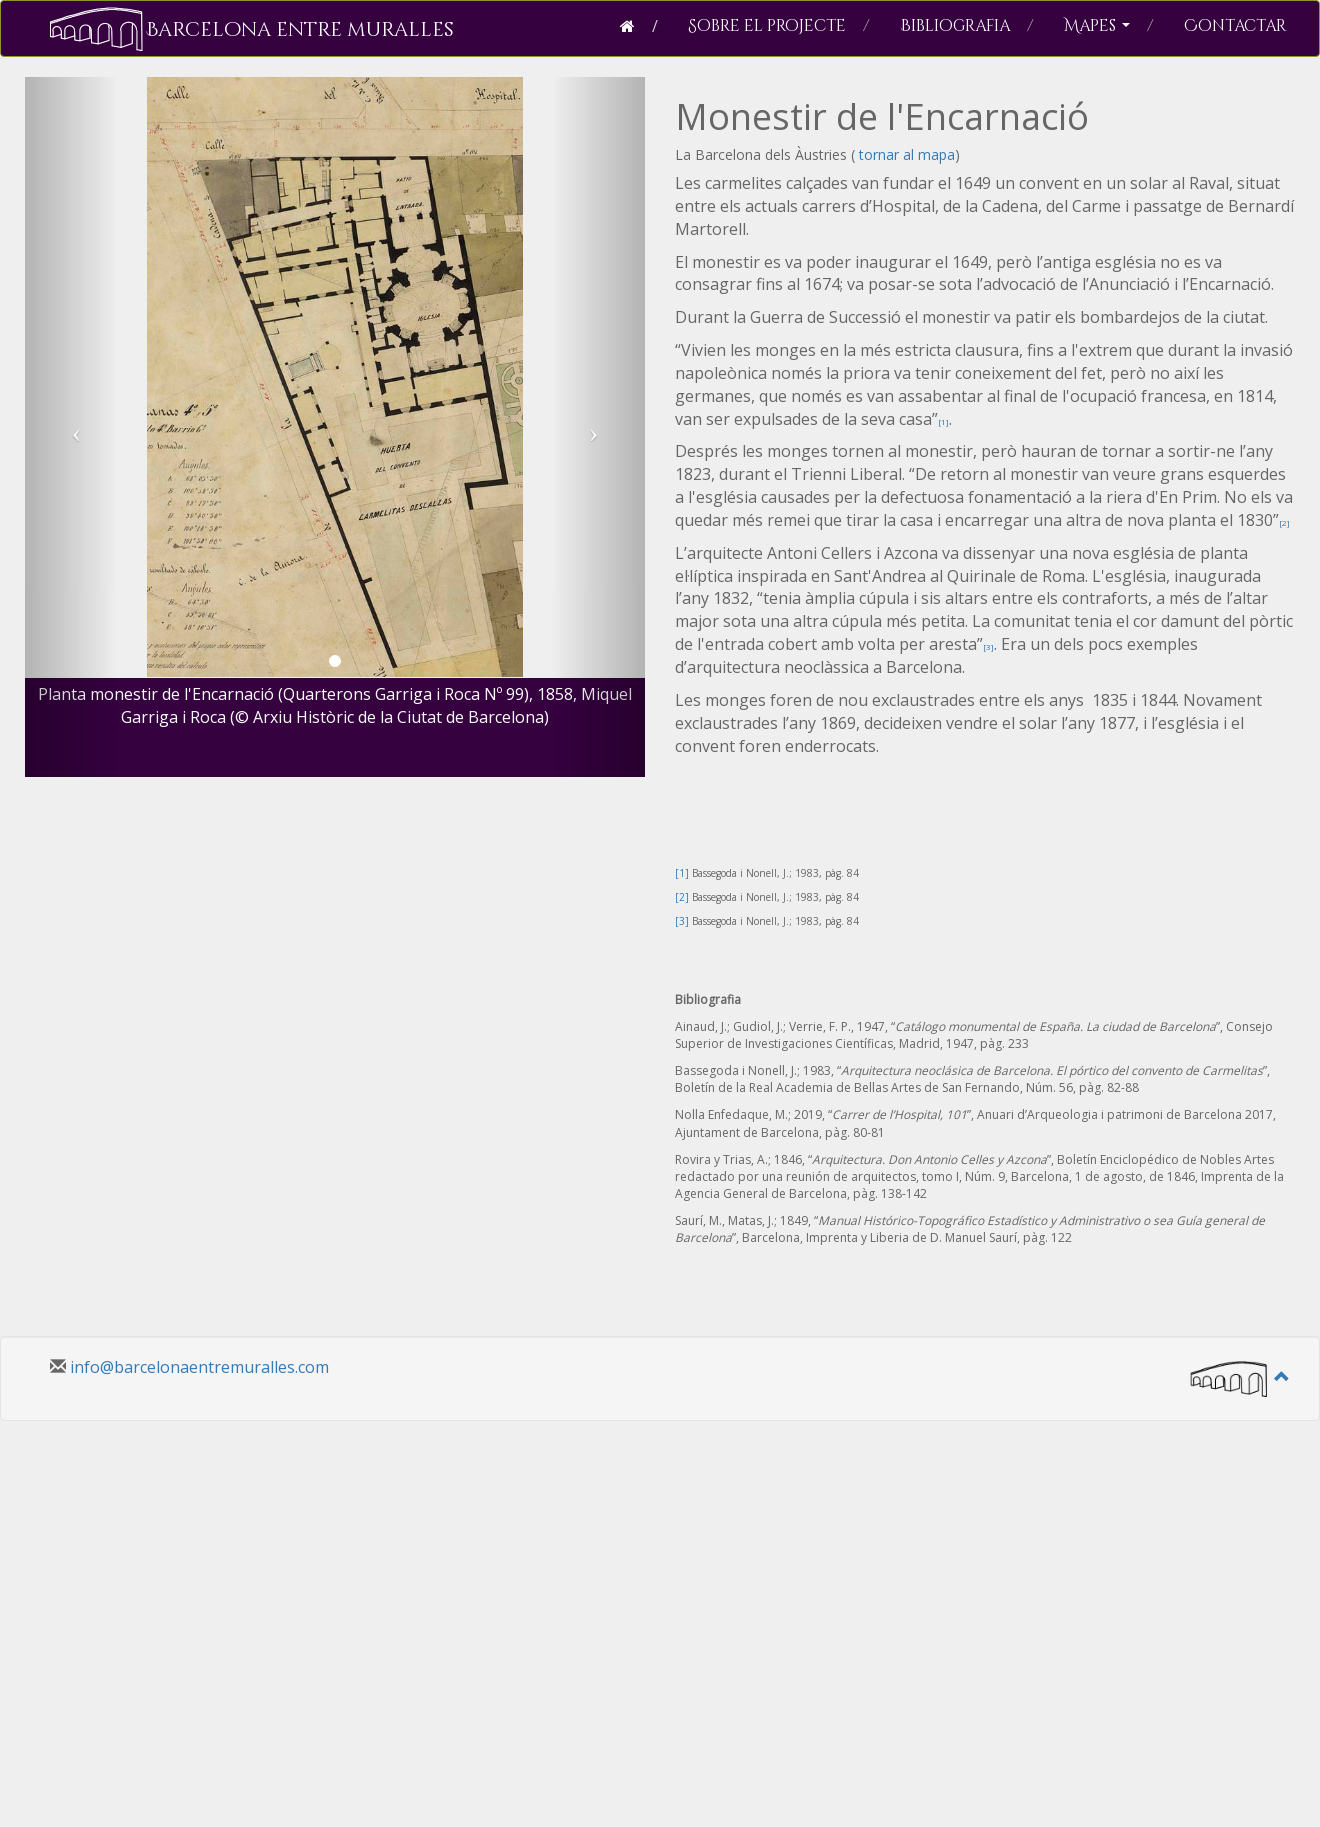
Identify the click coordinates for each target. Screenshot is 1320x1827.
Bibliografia (967, 26)
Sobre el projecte (779, 26)
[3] (988, 646)
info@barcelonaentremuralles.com (199, 1367)
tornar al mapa (905, 154)
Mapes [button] (1109, 26)
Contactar (1235, 26)
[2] (1284, 522)
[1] (943, 421)
